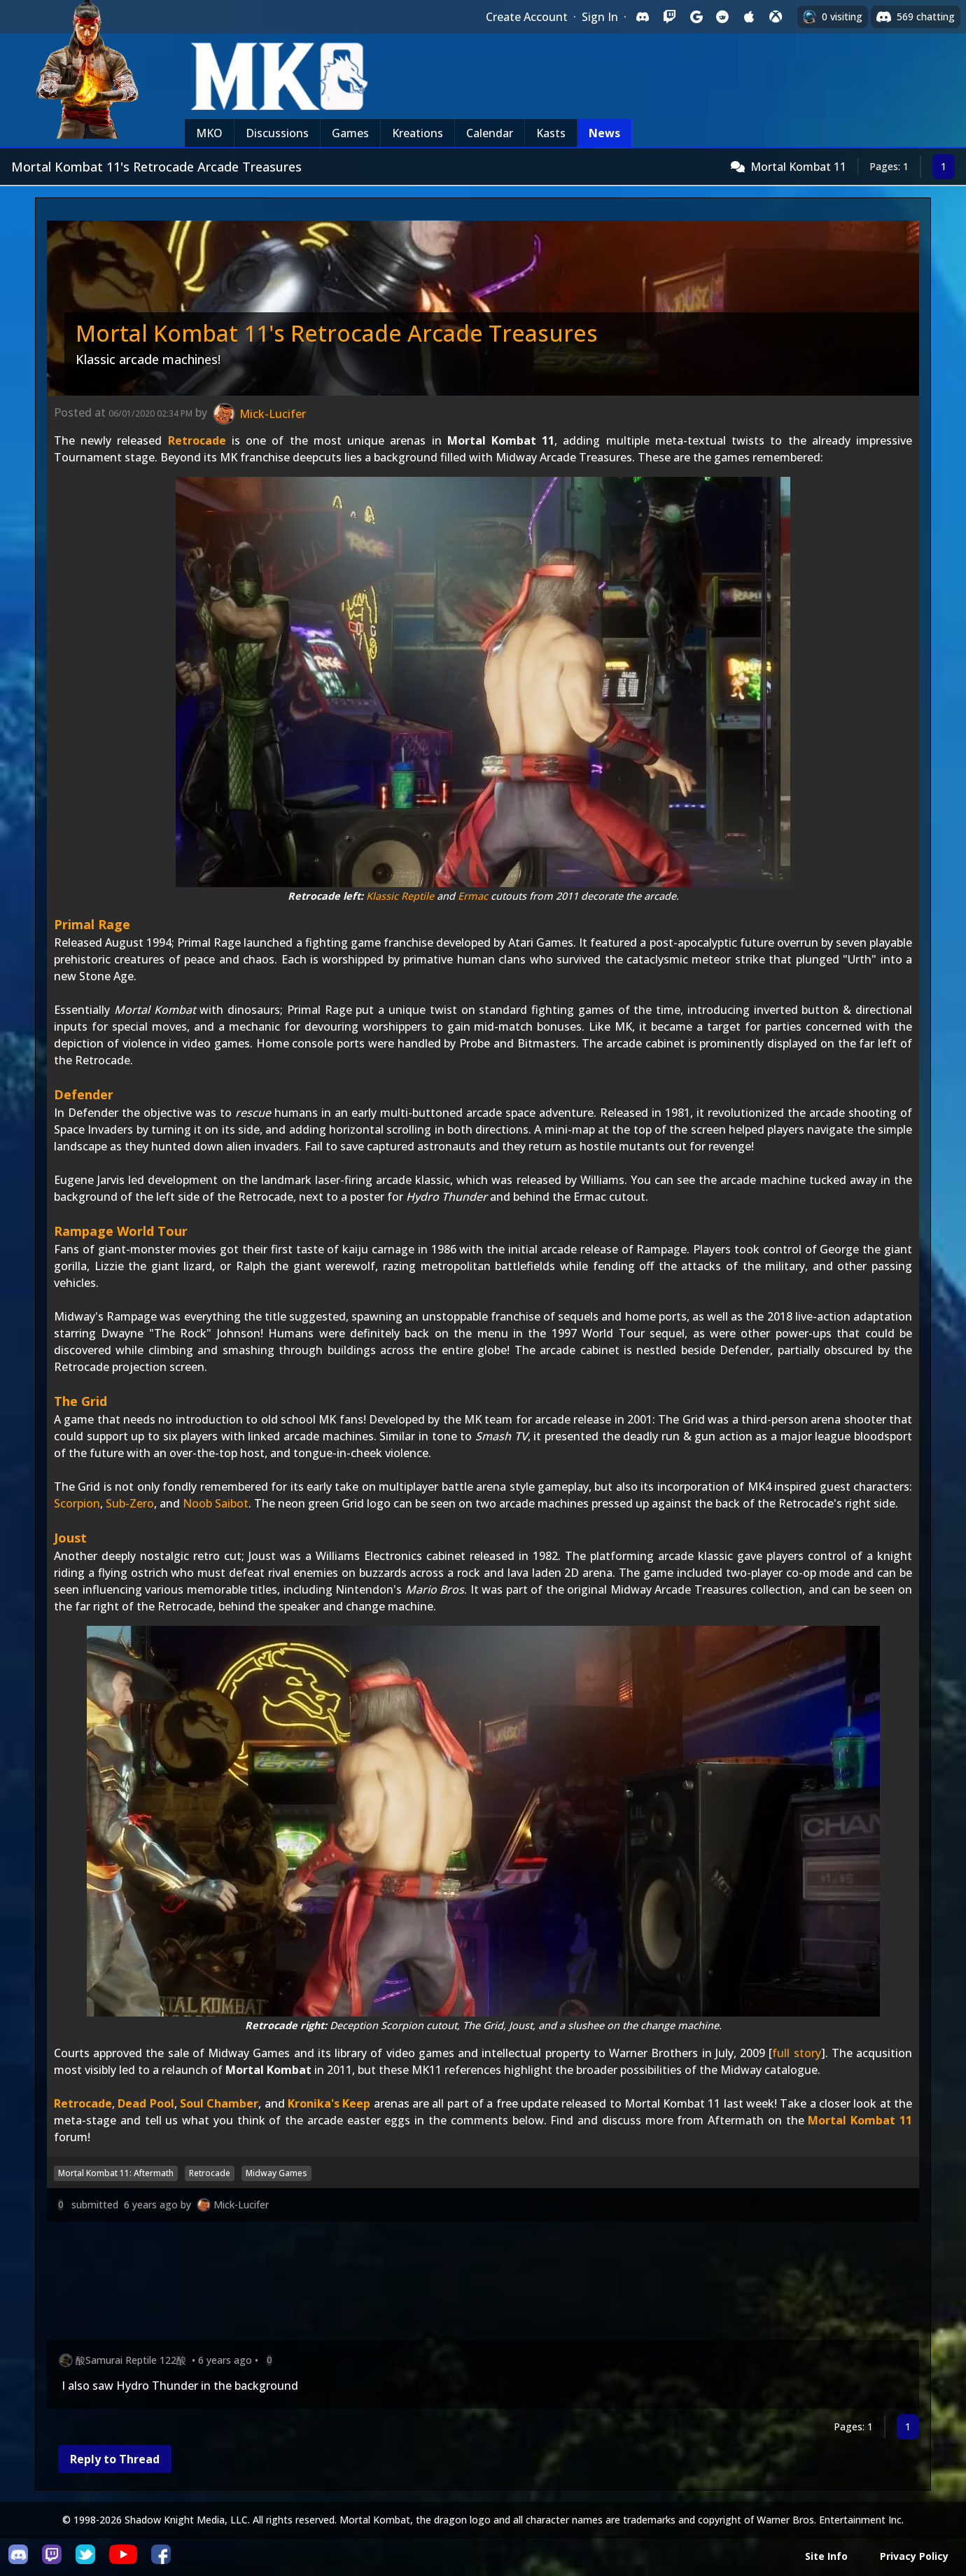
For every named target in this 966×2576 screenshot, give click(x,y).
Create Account (527, 17)
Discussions (277, 133)
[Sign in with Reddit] (722, 16)
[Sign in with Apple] (749, 16)
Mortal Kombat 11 (798, 166)
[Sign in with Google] (695, 16)
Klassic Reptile (400, 896)
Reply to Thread (115, 2459)
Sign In (600, 17)
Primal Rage (92, 924)
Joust (70, 1537)
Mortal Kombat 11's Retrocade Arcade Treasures (337, 333)
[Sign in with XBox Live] (775, 16)
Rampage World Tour (121, 1231)
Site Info (826, 2556)
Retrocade (197, 440)
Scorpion (77, 1503)
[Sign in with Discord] (642, 16)
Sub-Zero (130, 1503)
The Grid (80, 1401)
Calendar (489, 133)
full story (796, 2053)
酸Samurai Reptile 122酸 (131, 2360)
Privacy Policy (914, 2556)
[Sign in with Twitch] (669, 16)
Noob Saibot (215, 1503)
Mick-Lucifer (241, 2204)
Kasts (551, 133)
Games (350, 133)
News (604, 133)
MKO (209, 133)
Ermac (473, 896)
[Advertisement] (467, 2284)
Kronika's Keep (329, 2103)
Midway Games (276, 2173)
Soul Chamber (219, 2103)
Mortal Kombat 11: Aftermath (116, 2173)
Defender (83, 1094)
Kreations (417, 133)
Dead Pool (146, 2103)
